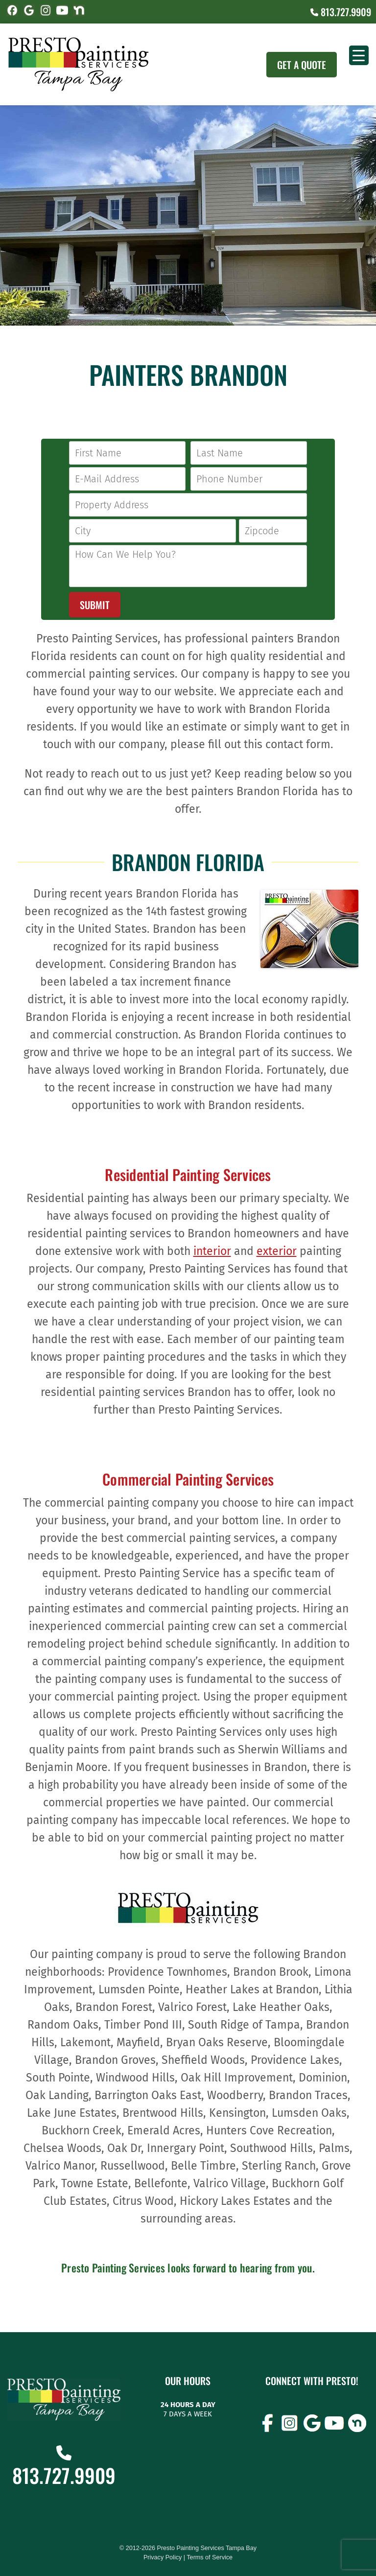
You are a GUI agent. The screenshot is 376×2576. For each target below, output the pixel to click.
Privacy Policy (162, 2557)
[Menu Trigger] (359, 55)
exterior (277, 1251)
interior (212, 1251)
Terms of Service (210, 2557)
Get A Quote (301, 64)
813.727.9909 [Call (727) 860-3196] (340, 11)
